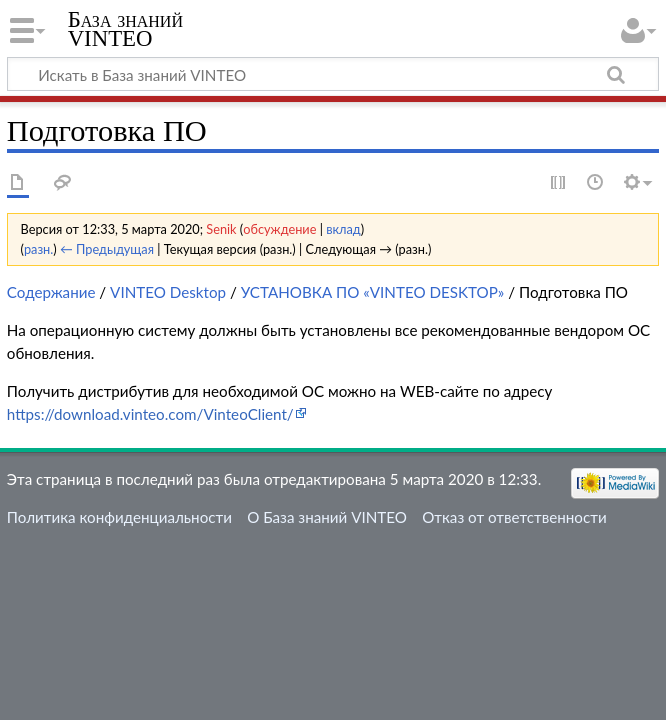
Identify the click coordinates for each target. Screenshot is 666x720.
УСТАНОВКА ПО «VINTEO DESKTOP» (373, 292)
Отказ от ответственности (514, 517)
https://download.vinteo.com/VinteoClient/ (150, 414)
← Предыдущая (107, 249)
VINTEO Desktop (168, 292)
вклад (343, 229)
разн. (38, 249)
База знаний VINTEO (125, 29)
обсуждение (279, 229)
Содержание (51, 292)
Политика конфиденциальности (119, 517)
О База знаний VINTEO (327, 517)
